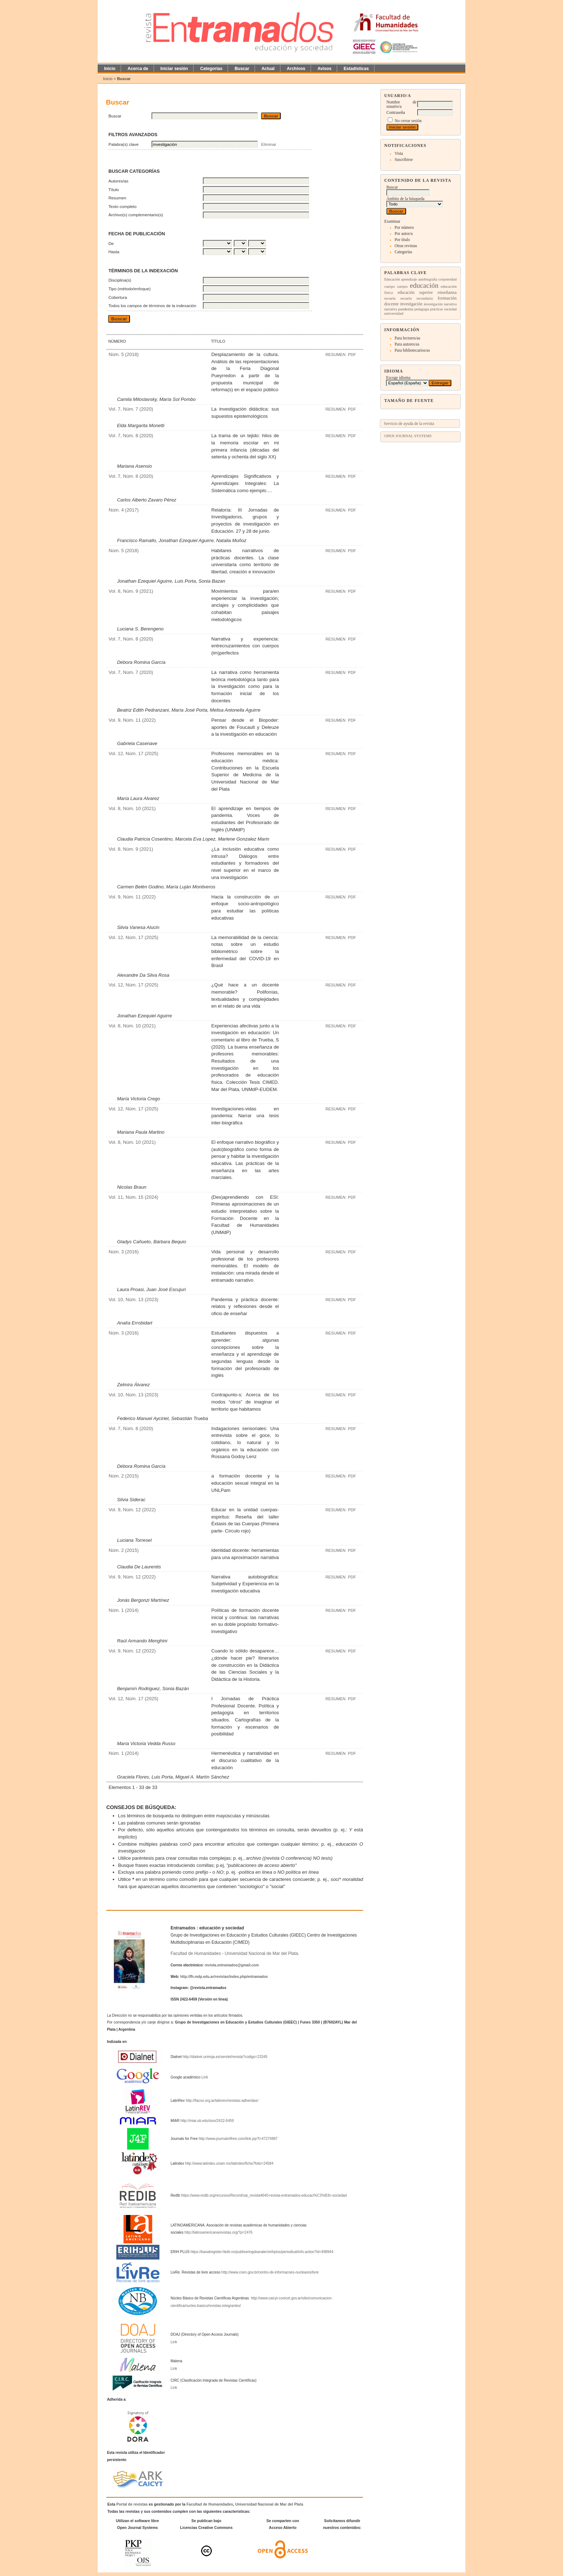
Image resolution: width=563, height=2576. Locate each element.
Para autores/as (407, 344)
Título (113, 189)
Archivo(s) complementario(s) (135, 214)
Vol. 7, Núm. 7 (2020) (130, 409)
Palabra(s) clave (123, 144)
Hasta (113, 251)
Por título (402, 239)
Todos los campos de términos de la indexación (152, 305)
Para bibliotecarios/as (412, 350)
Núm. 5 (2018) (123, 354)
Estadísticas (356, 68)
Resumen (117, 197)
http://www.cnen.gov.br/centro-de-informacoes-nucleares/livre (270, 2272)
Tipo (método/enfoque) (129, 288)
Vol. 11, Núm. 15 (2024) (133, 1197)
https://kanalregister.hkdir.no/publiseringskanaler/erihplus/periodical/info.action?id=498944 (261, 2252)
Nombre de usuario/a (401, 104)
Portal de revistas (132, 2504)
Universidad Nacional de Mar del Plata (261, 1953)
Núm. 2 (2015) (123, 1476)
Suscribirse (404, 159)
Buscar (241, 68)
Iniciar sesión (174, 68)
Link (204, 2077)
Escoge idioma (398, 377)
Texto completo (122, 206)
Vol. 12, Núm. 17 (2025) (133, 753)
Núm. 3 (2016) (123, 1251)
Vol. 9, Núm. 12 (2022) (131, 1509)
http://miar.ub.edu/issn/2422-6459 (207, 2121)
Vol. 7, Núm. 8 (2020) (130, 435)
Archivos (296, 68)
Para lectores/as (407, 338)
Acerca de (137, 68)
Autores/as (118, 181)
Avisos (324, 68)
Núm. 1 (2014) (123, 1610)
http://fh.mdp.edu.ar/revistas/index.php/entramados (224, 1977)
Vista (399, 153)
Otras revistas (406, 246)
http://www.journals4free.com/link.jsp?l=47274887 (238, 2139)
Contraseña (395, 112)
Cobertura (117, 297)
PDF (352, 354)
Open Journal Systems (408, 436)
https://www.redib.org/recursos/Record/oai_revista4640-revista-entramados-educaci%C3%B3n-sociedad (263, 2195)
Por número (404, 227)
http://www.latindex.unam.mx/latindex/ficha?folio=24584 (229, 2163)
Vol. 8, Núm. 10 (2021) (131, 808)
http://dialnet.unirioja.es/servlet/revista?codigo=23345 (225, 2057)
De (111, 243)
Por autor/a (404, 233)
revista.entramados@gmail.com (232, 1965)
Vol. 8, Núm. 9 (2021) (130, 591)
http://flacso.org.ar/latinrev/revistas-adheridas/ (222, 2101)
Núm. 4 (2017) (123, 510)
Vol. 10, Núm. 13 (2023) (133, 1299)
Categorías (403, 252)
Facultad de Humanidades (196, 1953)
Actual (268, 68)
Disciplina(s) (119, 280)
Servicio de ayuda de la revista (409, 423)
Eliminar (268, 144)
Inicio (109, 68)
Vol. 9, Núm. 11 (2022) (131, 720)
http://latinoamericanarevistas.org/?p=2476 (218, 2232)
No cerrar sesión (408, 121)
